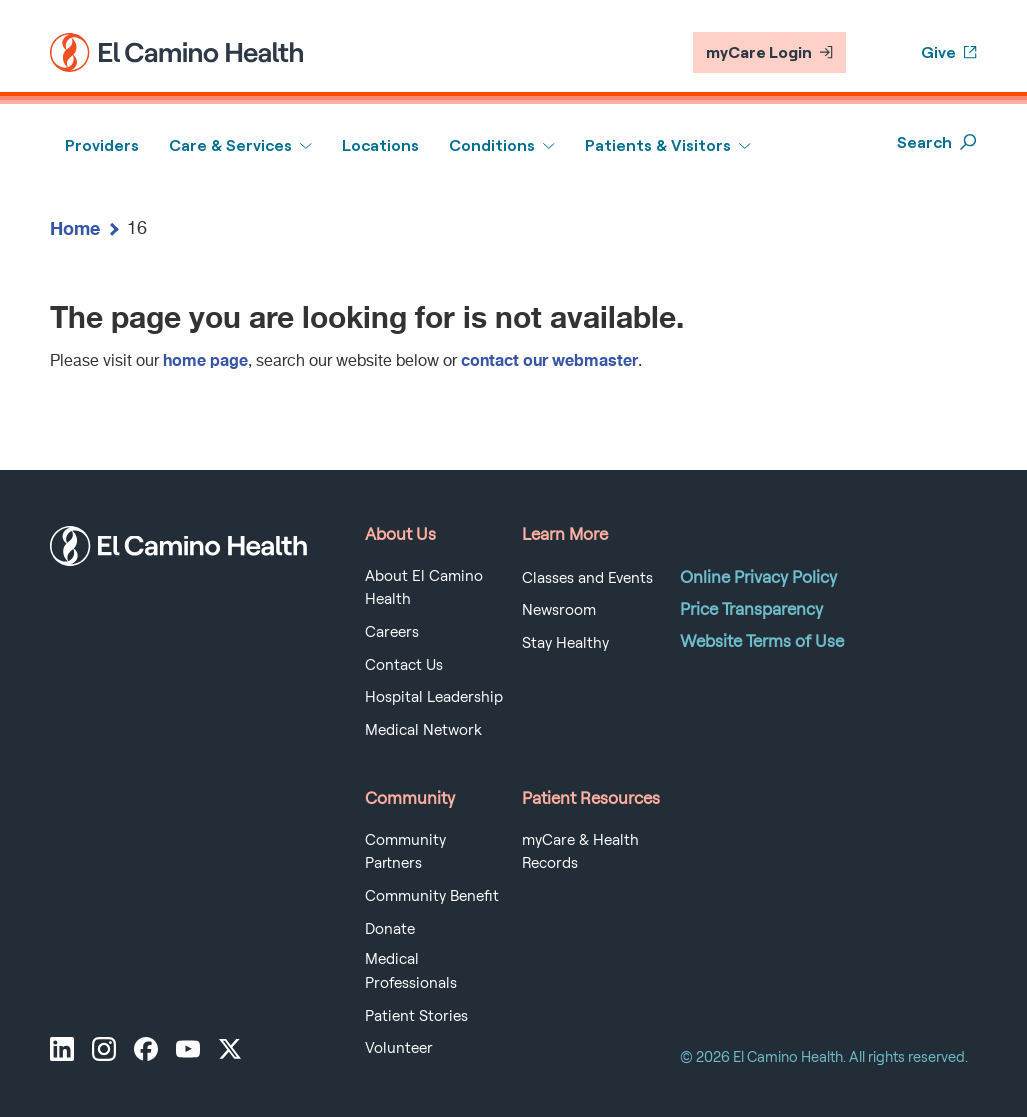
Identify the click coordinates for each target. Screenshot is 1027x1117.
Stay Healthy (565, 643)
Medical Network (423, 730)
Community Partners (405, 852)
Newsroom (559, 610)
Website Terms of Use (762, 641)
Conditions (492, 145)
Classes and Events (587, 578)
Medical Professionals (411, 971)
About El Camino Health (424, 588)
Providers (102, 145)
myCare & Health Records (580, 852)
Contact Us (404, 665)
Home (75, 228)
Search (937, 142)
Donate (390, 929)
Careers (392, 632)
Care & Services (230, 145)
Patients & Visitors (658, 145)
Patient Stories (416, 1016)
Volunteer (399, 1048)
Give (949, 52)
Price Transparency (751, 609)
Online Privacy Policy (758, 577)
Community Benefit (432, 896)
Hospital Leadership (434, 697)
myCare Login (769, 52)
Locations (380, 145)
